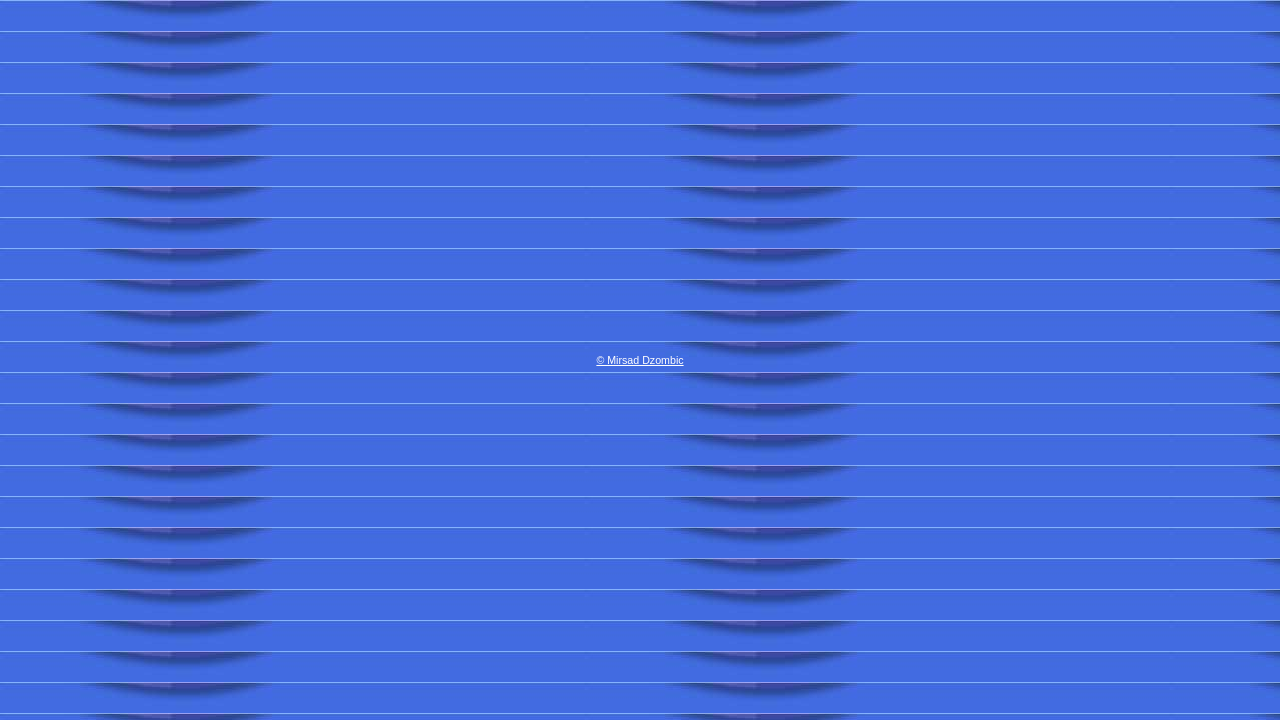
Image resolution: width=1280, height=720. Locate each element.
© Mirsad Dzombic (639, 360)
